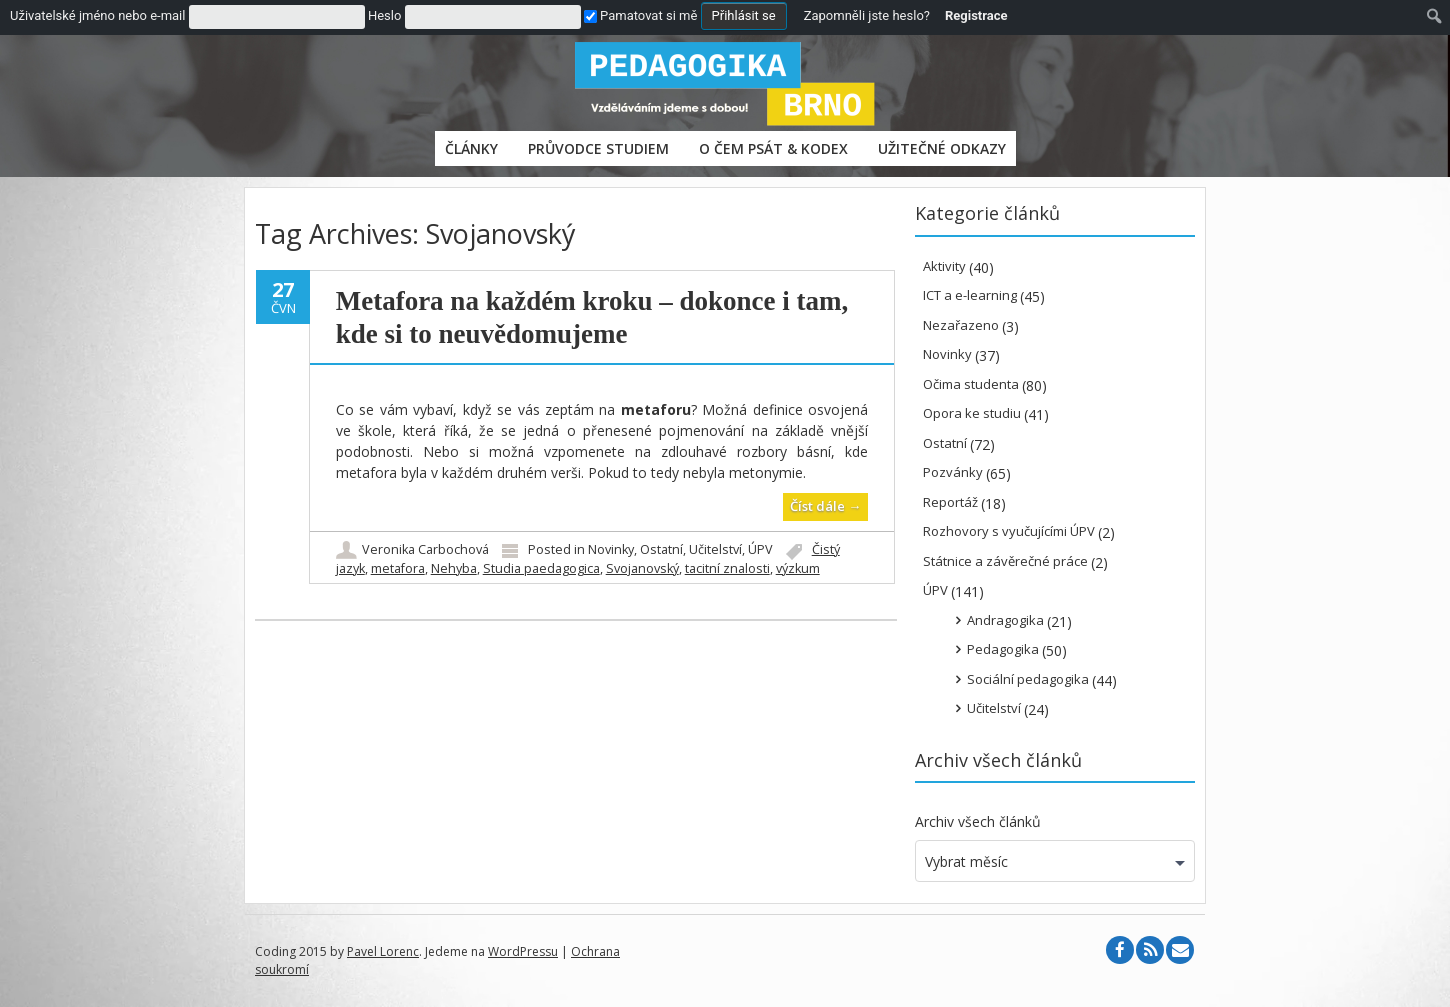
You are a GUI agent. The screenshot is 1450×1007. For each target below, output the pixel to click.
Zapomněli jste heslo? (867, 15)
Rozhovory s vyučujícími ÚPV (1009, 531)
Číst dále (825, 506)
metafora (398, 568)
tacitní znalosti (727, 568)
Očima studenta (971, 384)
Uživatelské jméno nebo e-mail (97, 15)
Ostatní (661, 549)
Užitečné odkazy (942, 148)
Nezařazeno (961, 325)
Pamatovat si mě (640, 15)
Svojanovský (642, 568)
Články (471, 148)
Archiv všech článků (978, 821)
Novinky (611, 549)
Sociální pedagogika (1028, 679)
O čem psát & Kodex (773, 148)
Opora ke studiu (972, 413)
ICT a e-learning (970, 295)
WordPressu (523, 951)
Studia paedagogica (541, 568)
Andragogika (1005, 620)
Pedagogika (1003, 649)
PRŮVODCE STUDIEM (598, 148)
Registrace (976, 15)
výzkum (798, 568)
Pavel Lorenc (383, 951)
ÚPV (760, 549)
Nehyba (454, 568)
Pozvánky (953, 472)
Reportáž (950, 502)
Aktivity (944, 266)
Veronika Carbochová (425, 549)
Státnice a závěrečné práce (1005, 561)
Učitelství (715, 549)
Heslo (384, 15)
